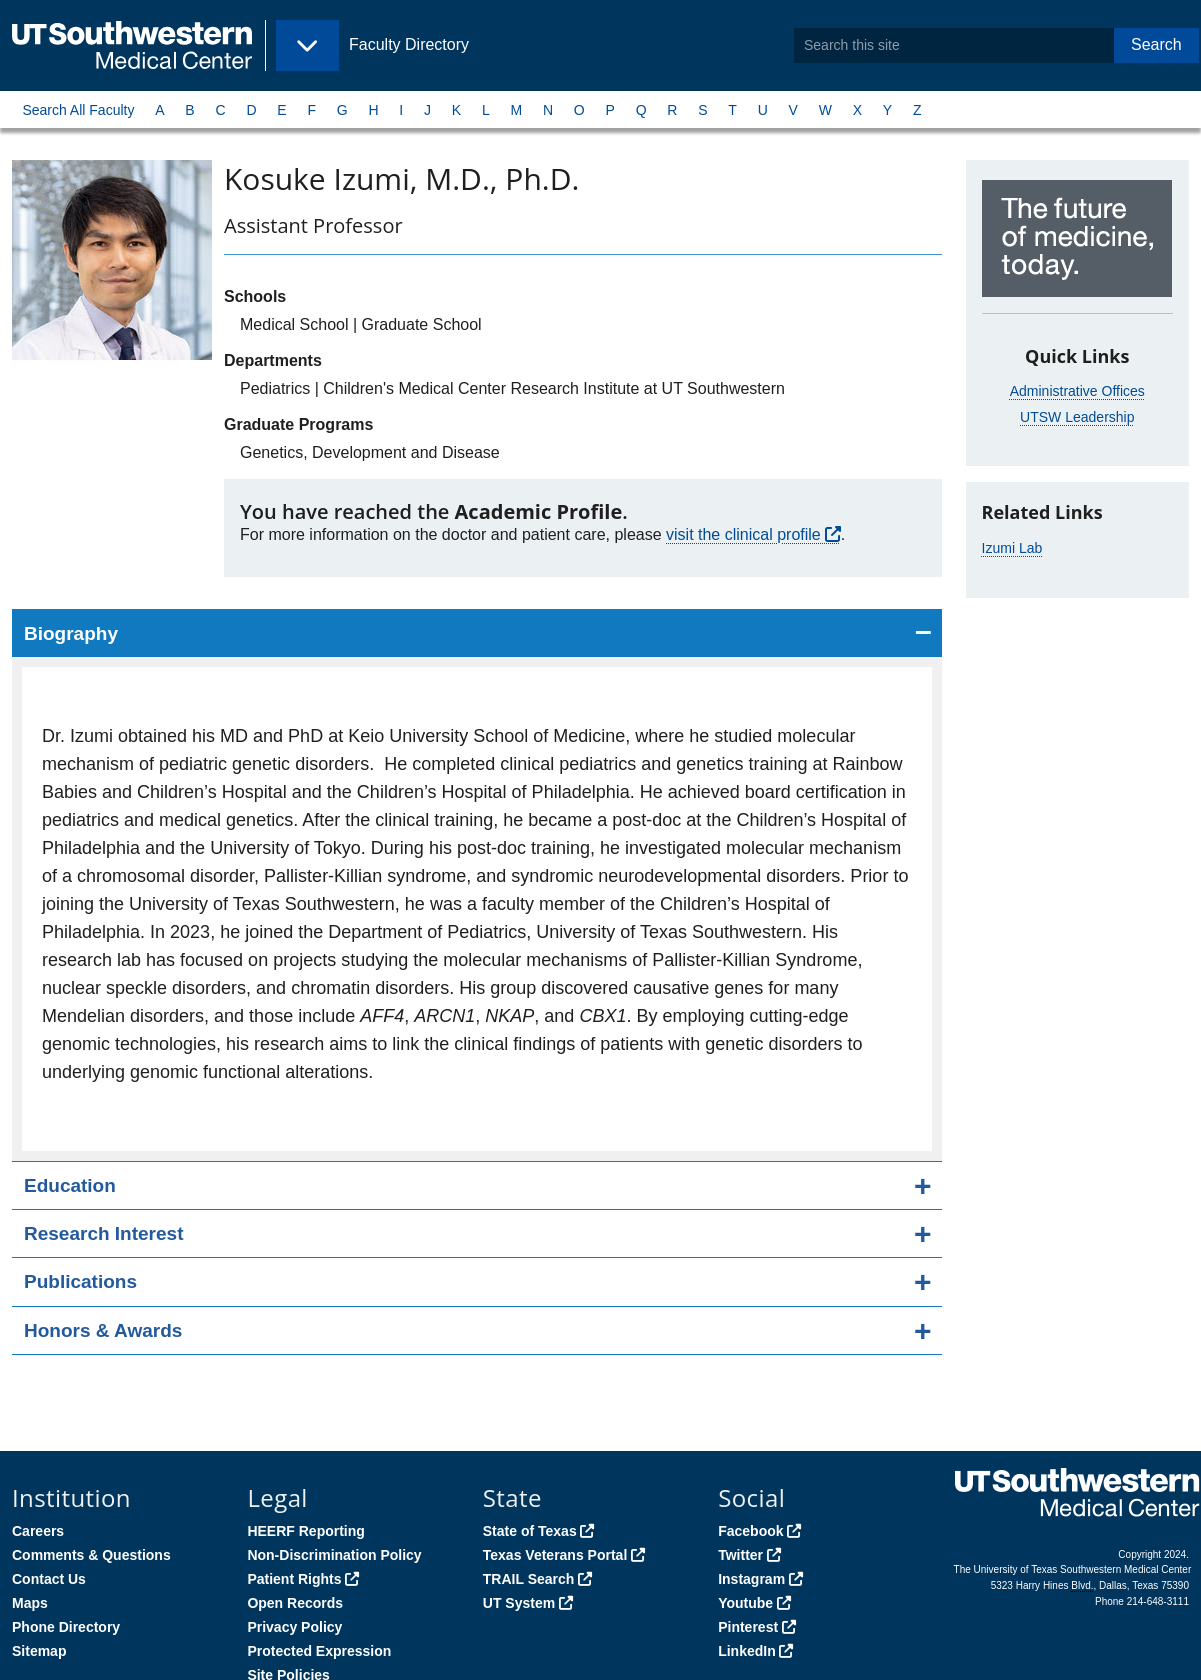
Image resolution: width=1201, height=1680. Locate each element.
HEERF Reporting (305, 1531)
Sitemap (39, 1651)
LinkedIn (747, 1651)
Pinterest (748, 1627)
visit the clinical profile (743, 534)
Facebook (750, 1531)
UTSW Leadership (1077, 417)
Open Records (295, 1603)
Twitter (740, 1555)
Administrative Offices (1077, 391)
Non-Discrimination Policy (334, 1555)
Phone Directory (66, 1627)
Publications (80, 1281)
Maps (30, 1603)
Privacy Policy (294, 1627)
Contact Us (49, 1579)
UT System (519, 1603)
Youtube (745, 1603)
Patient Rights (294, 1579)
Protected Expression (319, 1651)
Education (70, 1185)
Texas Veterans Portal (555, 1555)
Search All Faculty (78, 110)
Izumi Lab (1012, 548)
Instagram (751, 1579)
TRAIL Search (529, 1579)
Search (1156, 44)
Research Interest (103, 1233)
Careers (38, 1531)
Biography (71, 633)
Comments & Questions (91, 1555)
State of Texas (530, 1531)
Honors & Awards (103, 1330)
